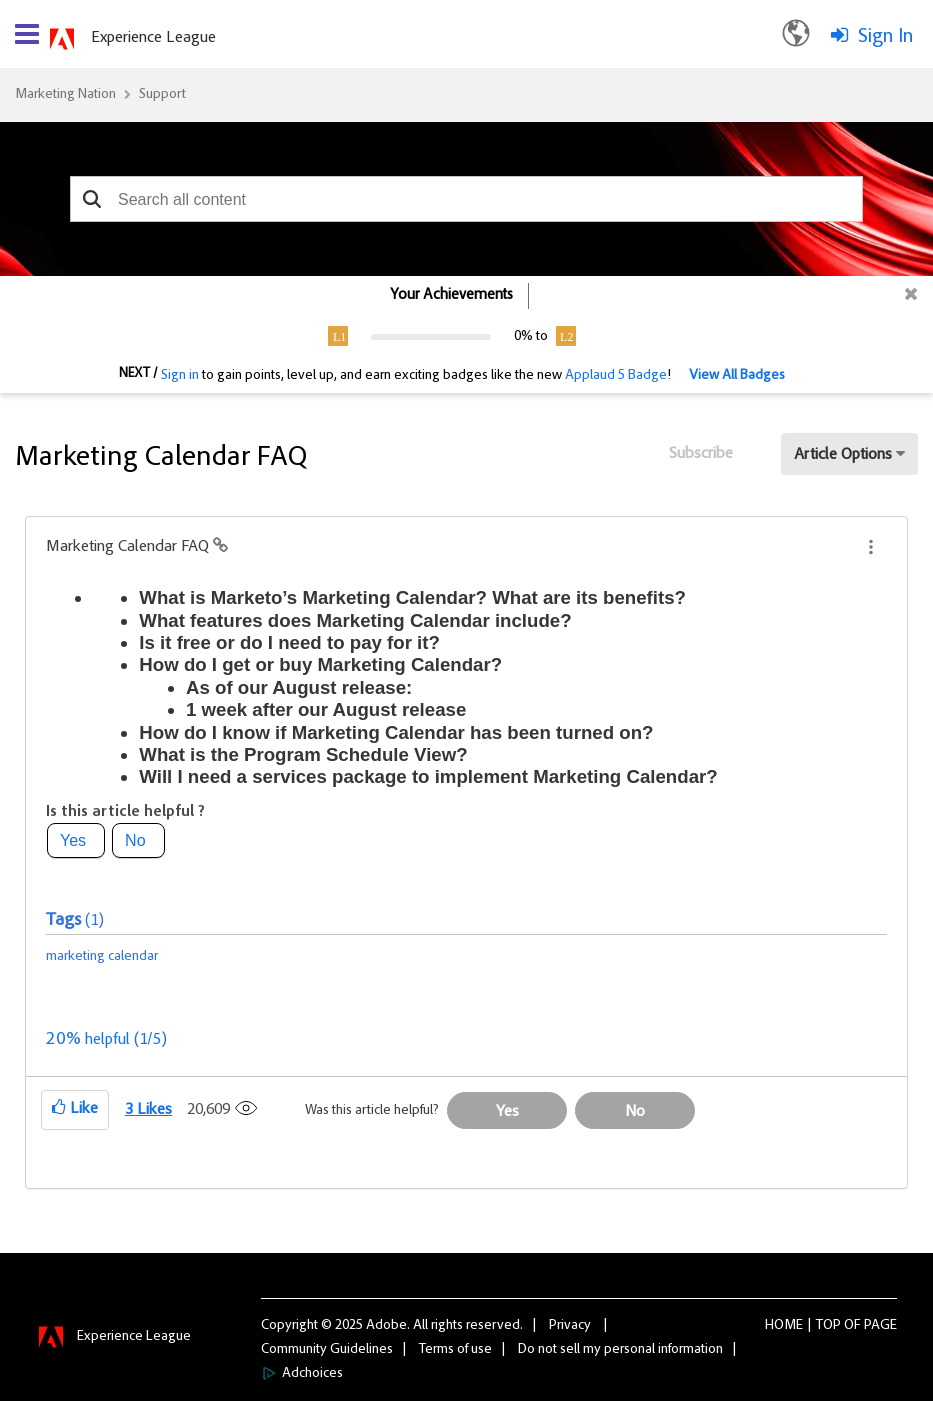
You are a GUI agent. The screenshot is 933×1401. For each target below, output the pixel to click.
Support (162, 95)
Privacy (570, 1326)
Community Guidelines (327, 1350)
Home (784, 1326)
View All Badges (737, 376)
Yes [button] (507, 1112)
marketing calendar (102, 957)
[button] (92, 199)
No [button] (635, 1112)
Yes (73, 840)
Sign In (885, 37)
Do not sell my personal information (620, 1350)
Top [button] (828, 1326)
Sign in (180, 376)
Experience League (153, 38)
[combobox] (466, 199)
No (135, 840)
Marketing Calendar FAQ (129, 547)
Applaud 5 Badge (616, 376)
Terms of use (455, 1350)
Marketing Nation (65, 95)
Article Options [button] (843, 455)
